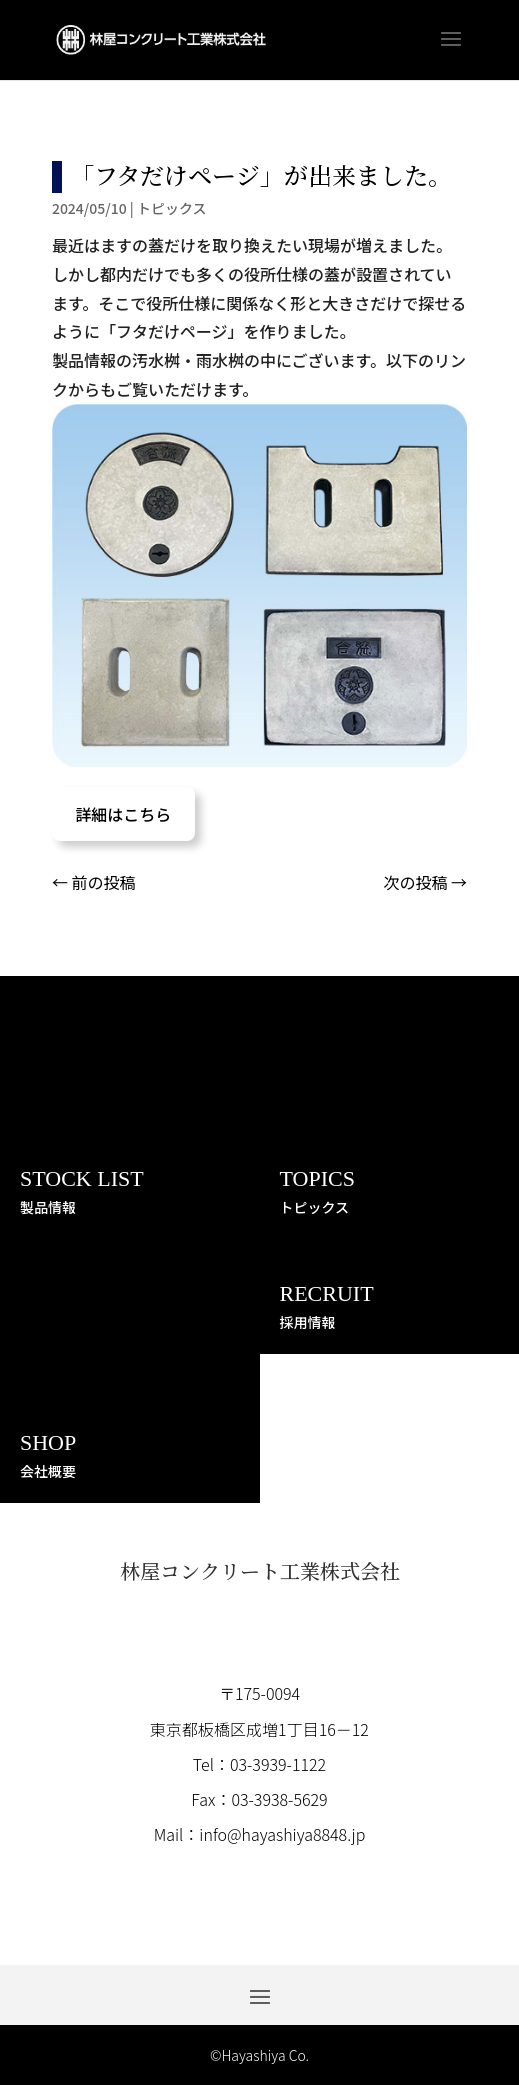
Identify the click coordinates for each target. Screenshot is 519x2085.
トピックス (172, 208)
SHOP (48, 1442)
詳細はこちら (123, 814)
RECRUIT (327, 1293)
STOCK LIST (82, 1178)
